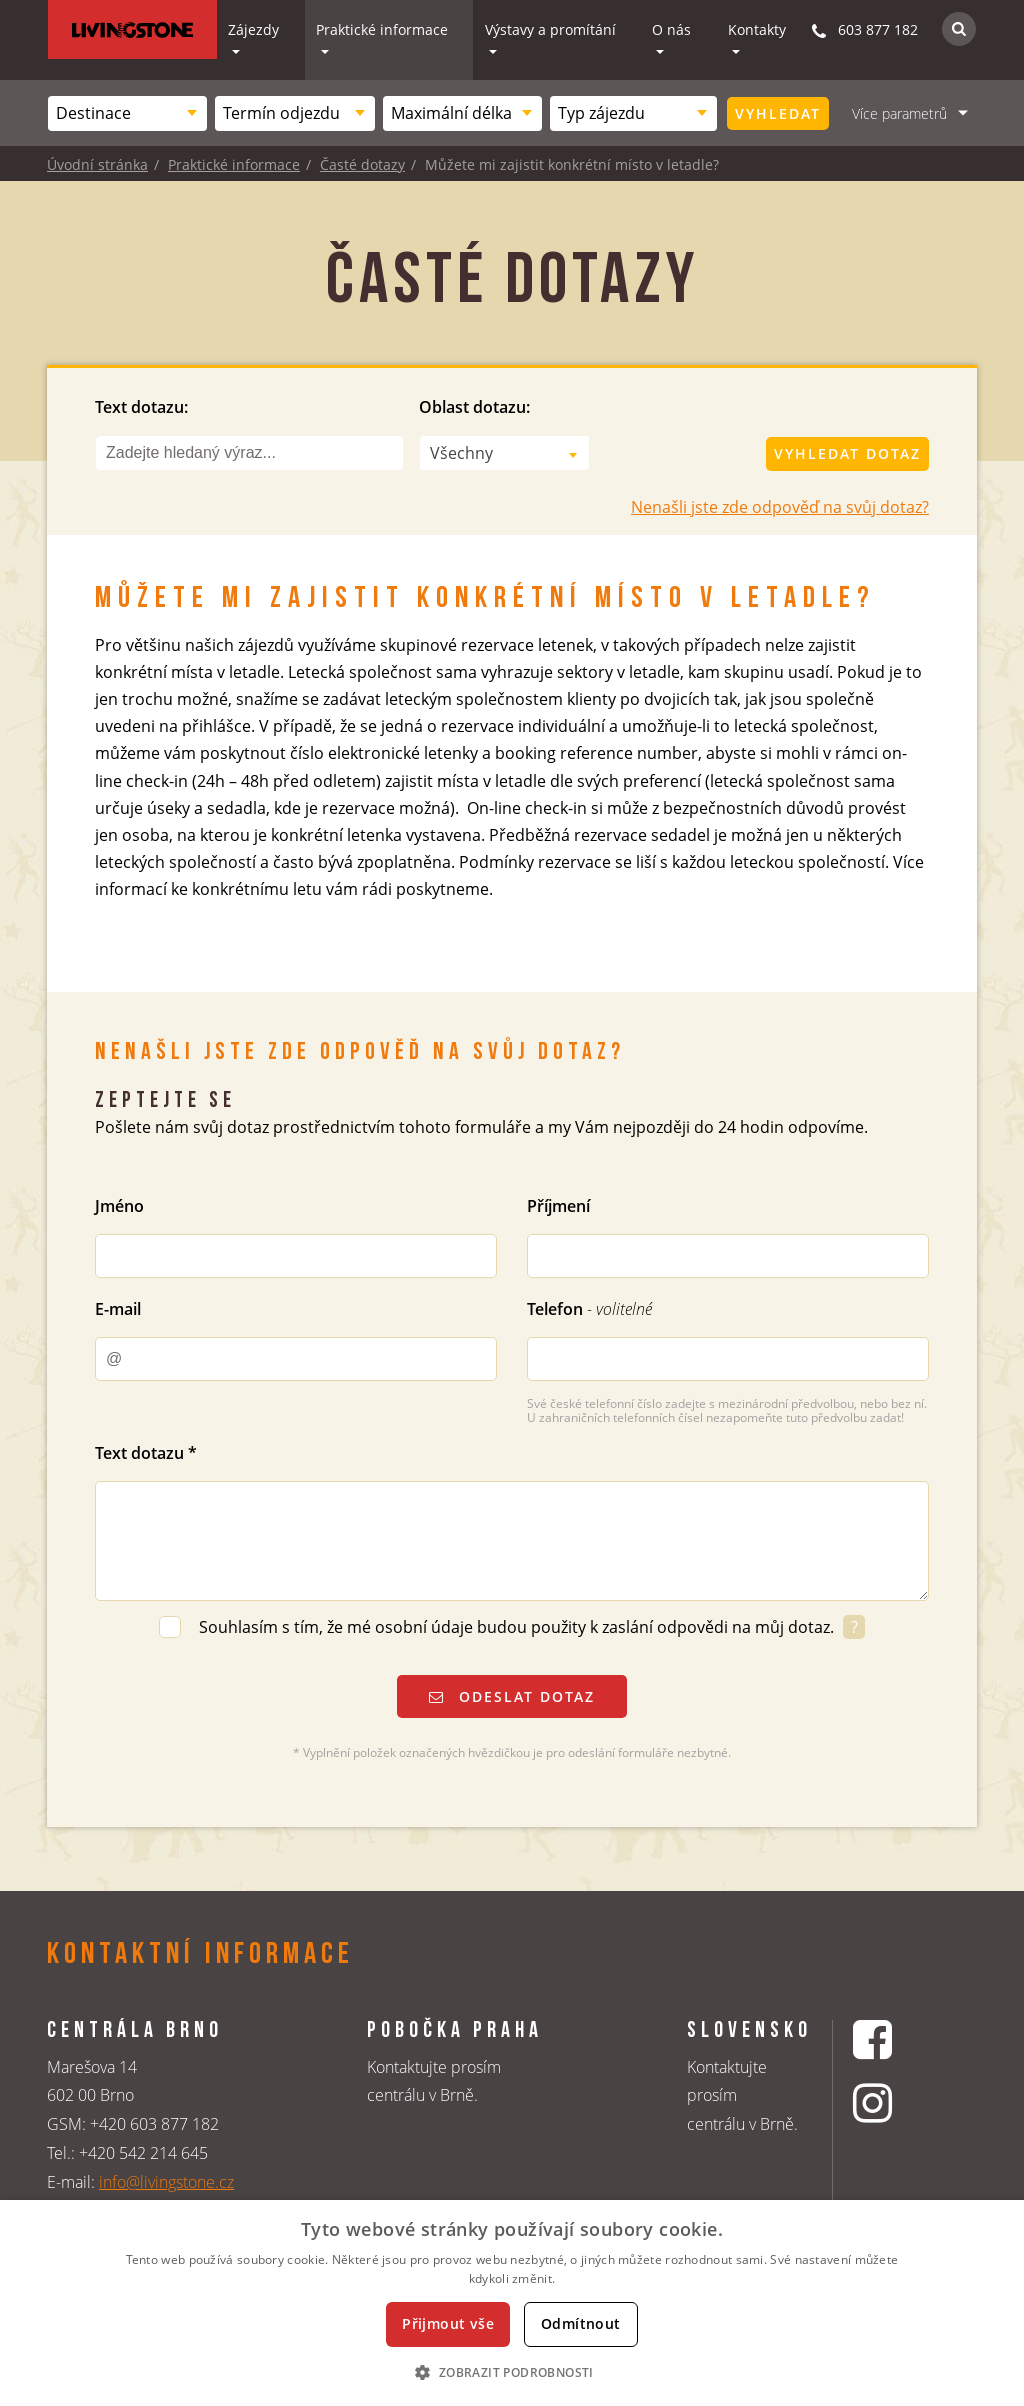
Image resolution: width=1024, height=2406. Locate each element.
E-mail (118, 1309)
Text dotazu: (141, 407)
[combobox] (127, 113)
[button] (511, 2372)
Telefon (589, 1309)
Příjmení (558, 1206)
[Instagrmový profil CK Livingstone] (897, 2102)
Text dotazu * (146, 1453)
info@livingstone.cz (166, 2182)
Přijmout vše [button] (448, 2323)
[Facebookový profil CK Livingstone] (897, 2039)
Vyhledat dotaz (847, 453)
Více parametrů (899, 113)
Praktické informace (382, 29)
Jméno (119, 1206)
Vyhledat (778, 113)
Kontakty (757, 29)
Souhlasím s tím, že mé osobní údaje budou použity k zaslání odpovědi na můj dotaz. (518, 1627)
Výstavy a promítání (550, 29)
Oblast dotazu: (474, 407)
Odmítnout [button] (581, 2323)
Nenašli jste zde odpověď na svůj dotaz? (780, 507)
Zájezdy (253, 29)
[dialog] (512, 2303)
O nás (671, 29)
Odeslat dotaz (512, 1696)
